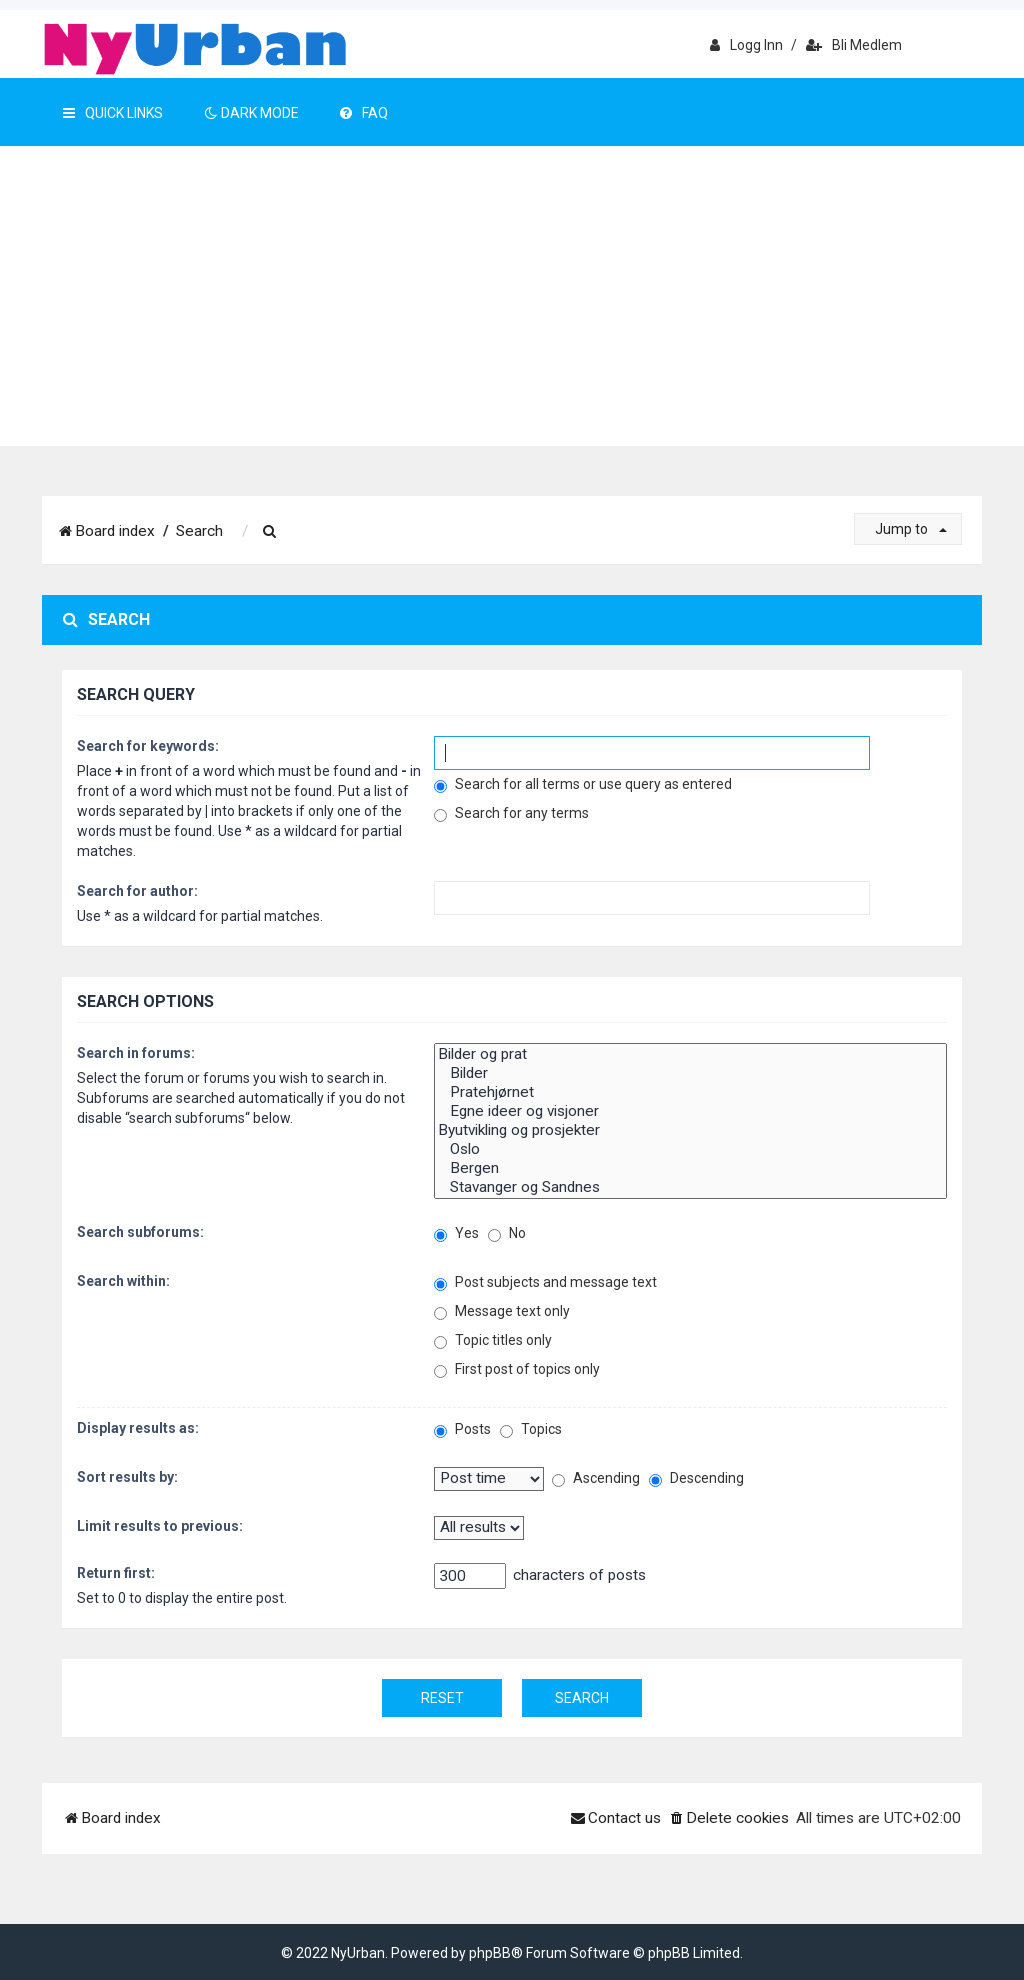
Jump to (911, 529)
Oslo (690, 1149)
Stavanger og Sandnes (690, 1187)
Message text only (502, 1311)
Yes (456, 1233)
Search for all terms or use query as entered (583, 784)
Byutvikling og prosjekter (690, 1130)
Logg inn (746, 45)
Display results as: (138, 1428)
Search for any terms (511, 813)
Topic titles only (493, 1340)
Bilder (690, 1073)
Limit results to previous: (160, 1526)
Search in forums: (136, 1053)
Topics (531, 1429)
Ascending (596, 1478)
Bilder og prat (690, 1054)
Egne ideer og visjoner (690, 1111)
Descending (696, 1478)
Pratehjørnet (690, 1092)
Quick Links (113, 113)
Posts (462, 1429)
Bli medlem (854, 45)
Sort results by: (127, 1477)
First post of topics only (517, 1369)
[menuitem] (270, 532)
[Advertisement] (512, 296)
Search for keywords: (148, 746)
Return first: (116, 1573)
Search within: (123, 1281)
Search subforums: (140, 1232)
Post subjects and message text (545, 1282)
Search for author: (137, 891)
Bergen (690, 1168)
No (507, 1233)
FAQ (364, 113)
